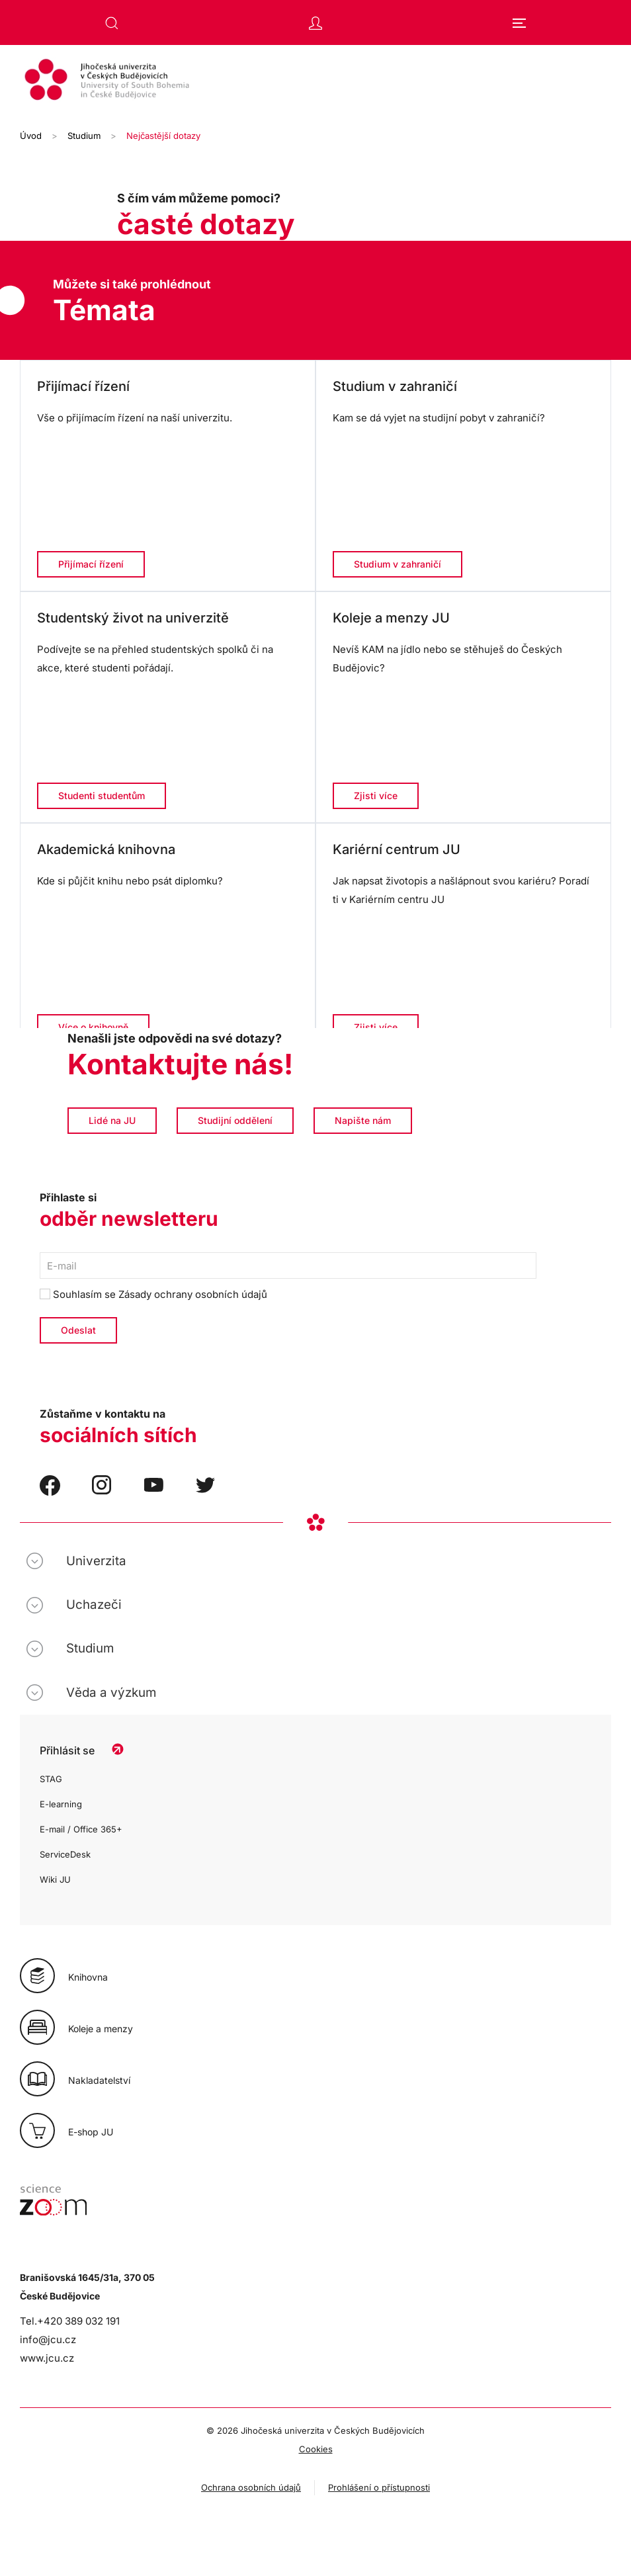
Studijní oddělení (235, 1120)
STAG (51, 1779)
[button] (112, 23)
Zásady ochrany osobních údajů (192, 1294)
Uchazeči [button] (94, 1604)
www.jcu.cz (47, 2358)
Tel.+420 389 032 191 (70, 2321)
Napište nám (363, 1120)
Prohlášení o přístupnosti (379, 2487)
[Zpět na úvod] (315, 81)
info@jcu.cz (48, 2339)
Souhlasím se (153, 1294)
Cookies (316, 2449)
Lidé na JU (112, 1120)
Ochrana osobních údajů (251, 2487)
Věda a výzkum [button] (111, 1692)
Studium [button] (90, 1648)
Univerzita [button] (96, 1560)
